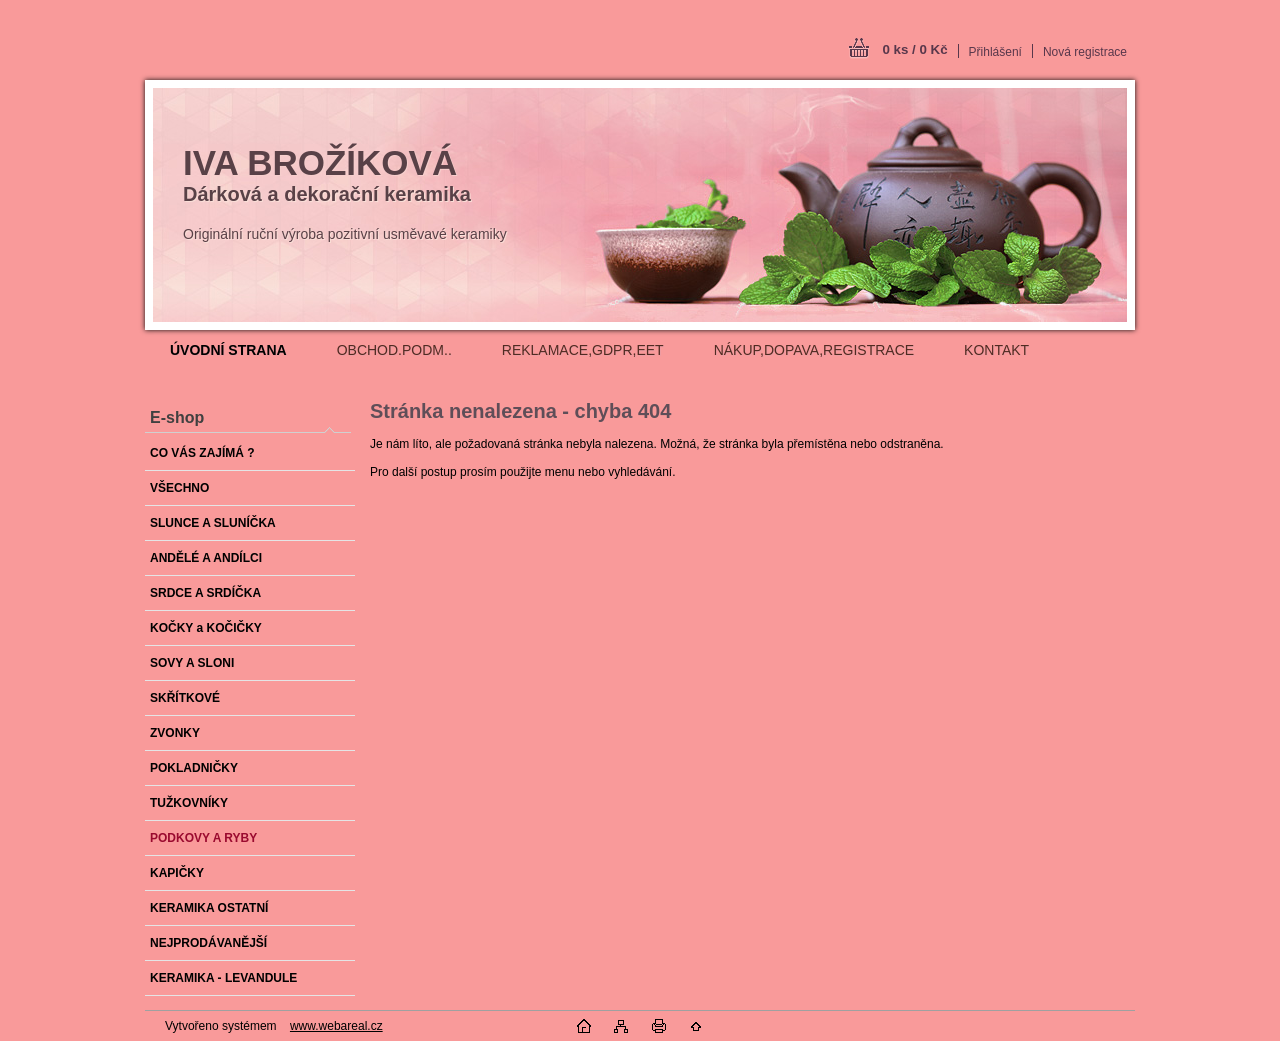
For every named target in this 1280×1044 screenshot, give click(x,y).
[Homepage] (228, 350)
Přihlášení (995, 52)
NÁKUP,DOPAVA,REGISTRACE (814, 350)
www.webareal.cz (336, 1026)
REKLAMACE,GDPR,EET (583, 350)
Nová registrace (1085, 52)
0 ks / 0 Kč (914, 49)
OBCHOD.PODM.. (394, 350)
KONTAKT (996, 350)
